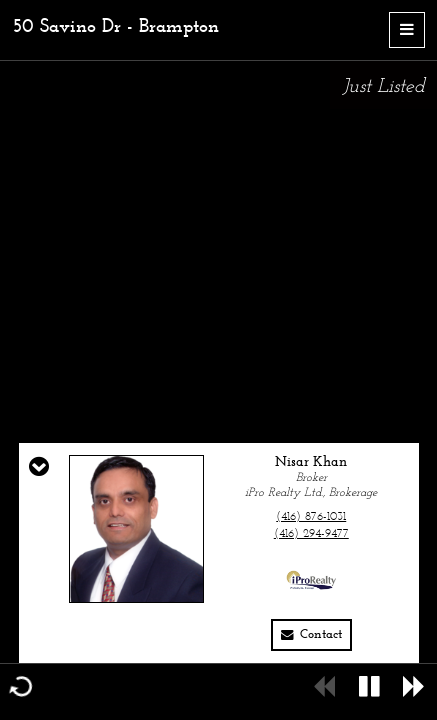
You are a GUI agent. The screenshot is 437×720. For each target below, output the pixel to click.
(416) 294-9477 (311, 534)
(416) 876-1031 (311, 517)
